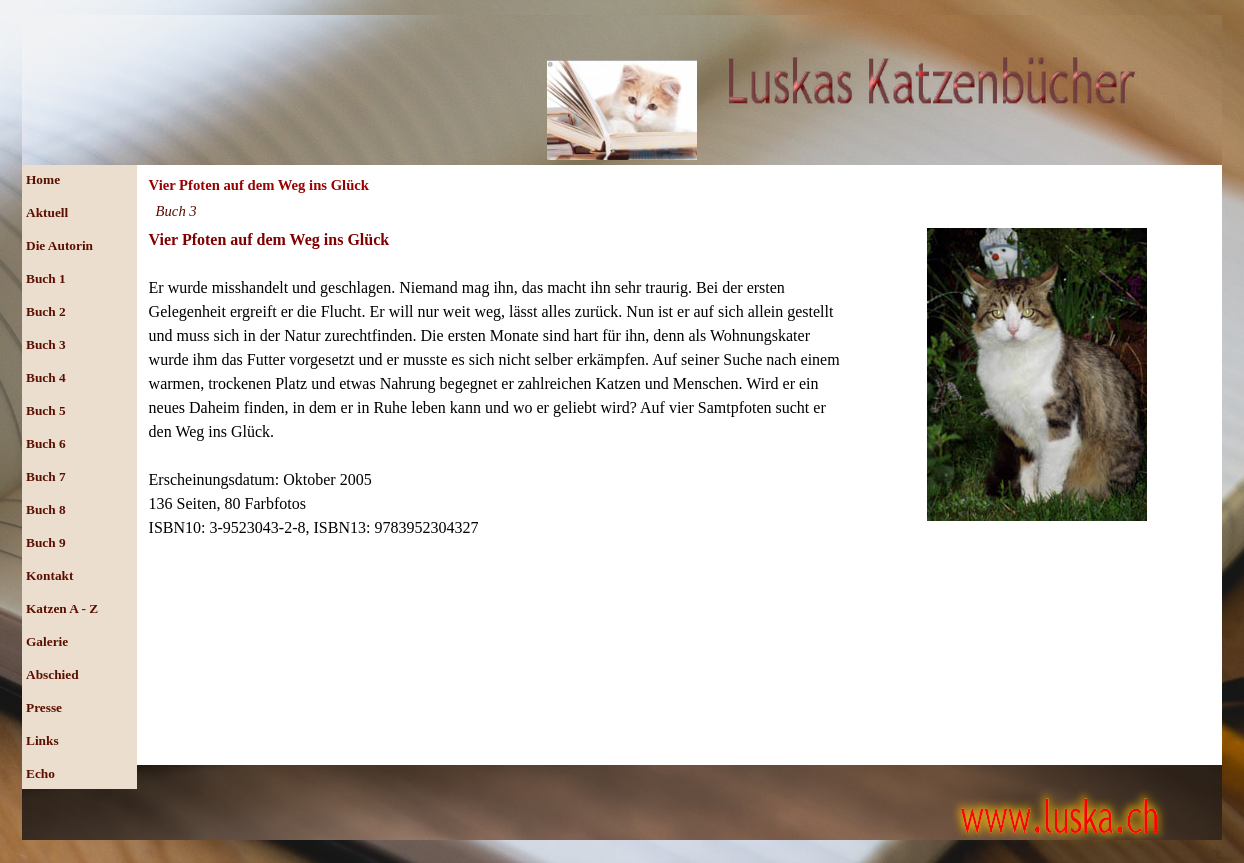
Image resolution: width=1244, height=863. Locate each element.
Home (43, 179)
